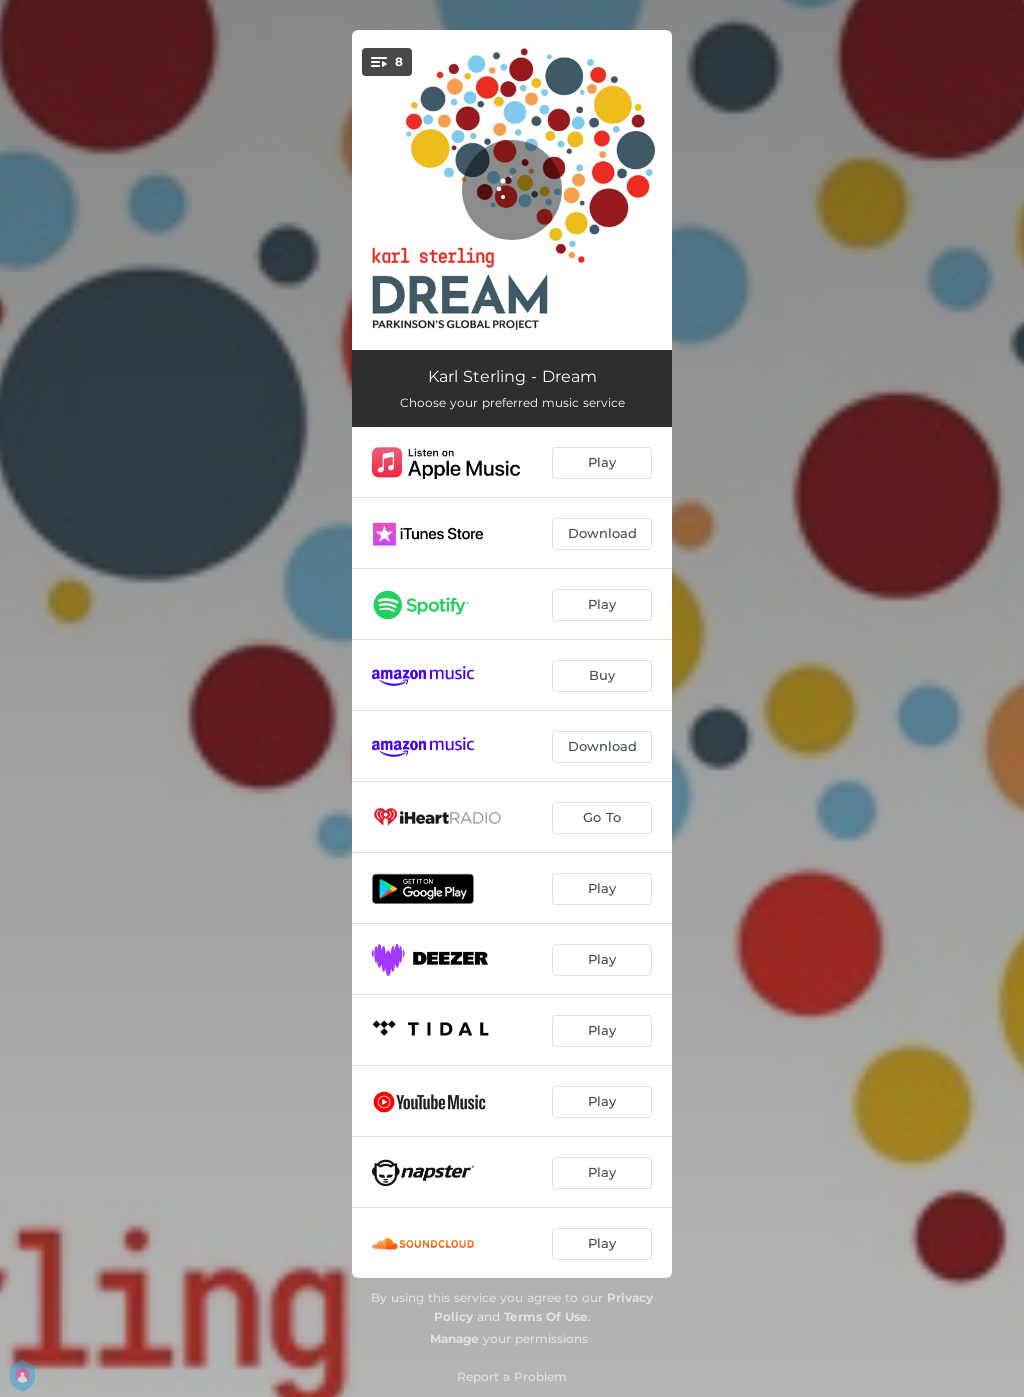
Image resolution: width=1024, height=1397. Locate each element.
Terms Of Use (546, 1316)
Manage (454, 1338)
